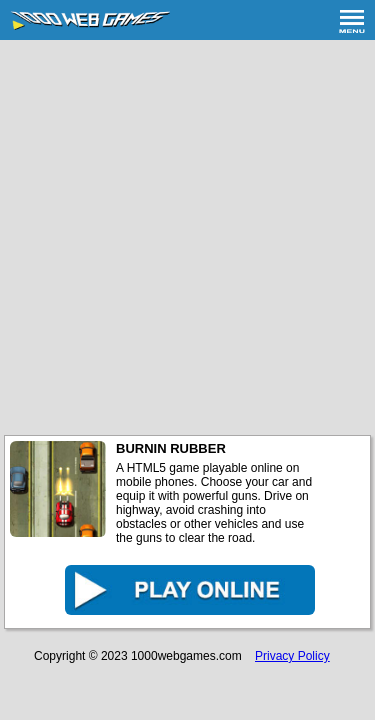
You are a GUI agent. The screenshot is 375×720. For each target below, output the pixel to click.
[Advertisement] (187, 237)
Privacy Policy (292, 656)
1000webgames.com (186, 656)
